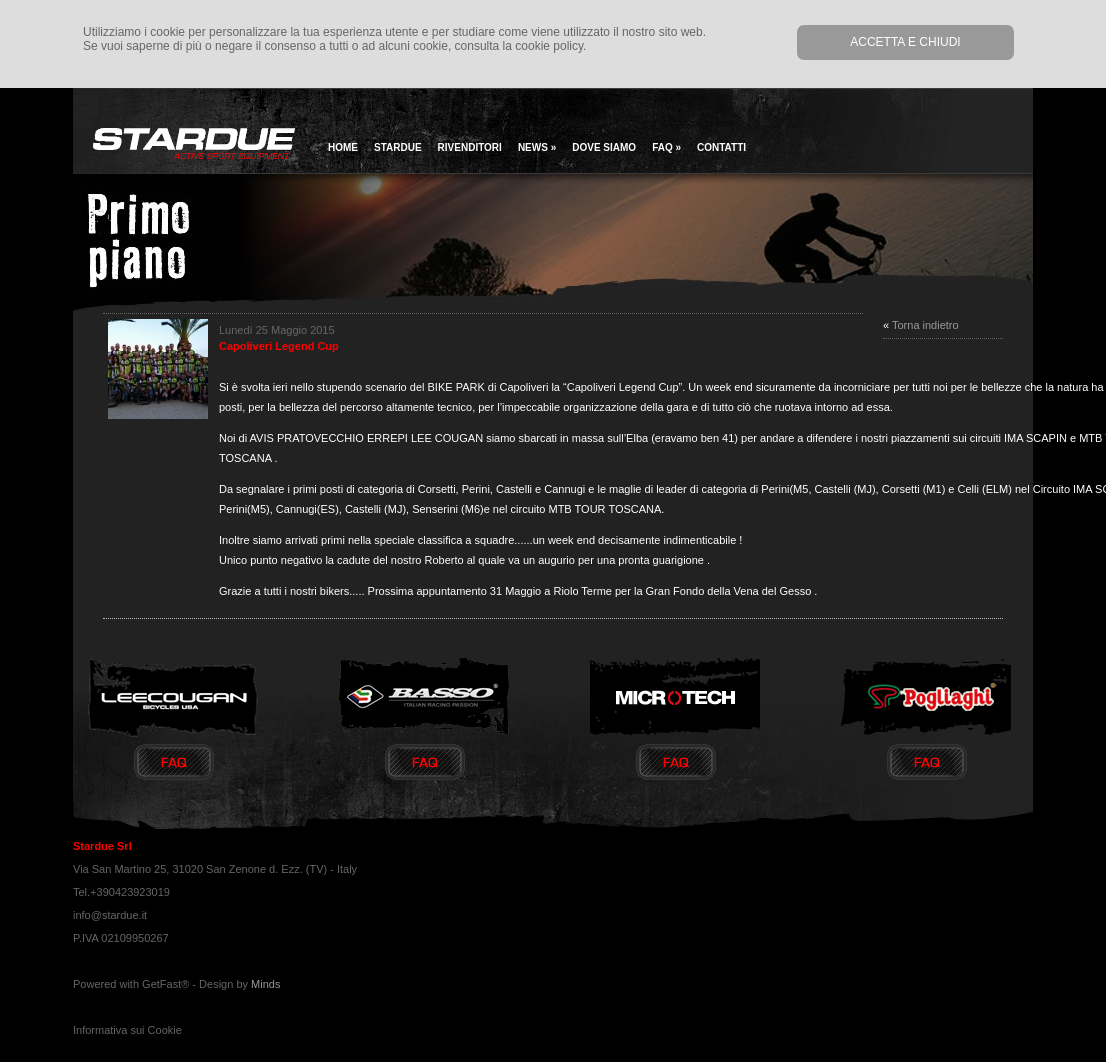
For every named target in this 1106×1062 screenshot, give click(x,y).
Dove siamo (604, 147)
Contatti (721, 147)
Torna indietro (925, 325)
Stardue (398, 147)
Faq (666, 147)
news (537, 147)
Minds (265, 984)
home (343, 147)
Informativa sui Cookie (127, 1030)
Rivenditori (470, 147)
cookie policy (549, 46)
